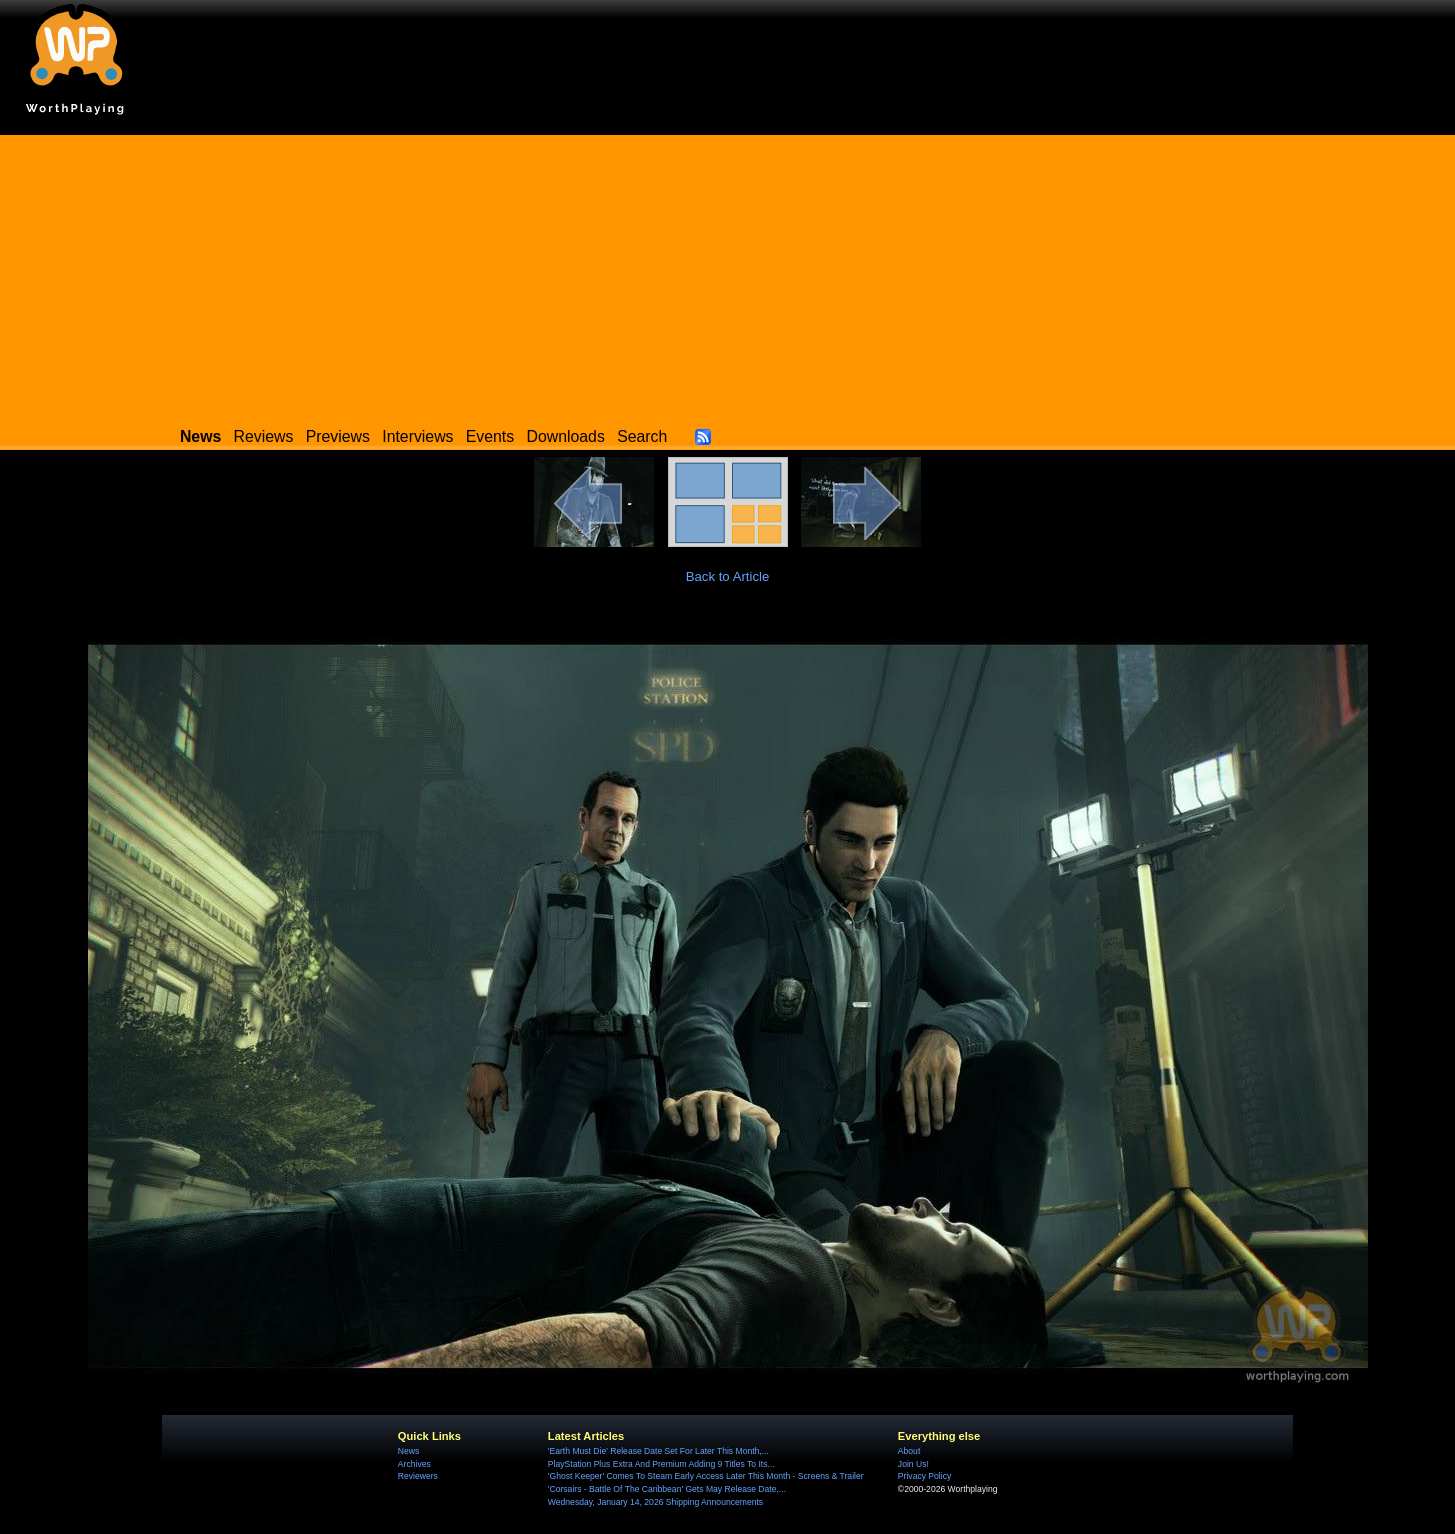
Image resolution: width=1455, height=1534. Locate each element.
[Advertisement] (728, 275)
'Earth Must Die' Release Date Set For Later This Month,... (658, 1451)
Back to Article (728, 576)
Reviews (264, 436)
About (909, 1451)
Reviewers (418, 1476)
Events (490, 436)
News (408, 1451)
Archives (414, 1464)
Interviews (417, 436)
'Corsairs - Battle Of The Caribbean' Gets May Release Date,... (667, 1489)
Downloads (566, 436)
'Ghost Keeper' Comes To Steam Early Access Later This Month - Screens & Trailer (706, 1476)
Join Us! (913, 1464)
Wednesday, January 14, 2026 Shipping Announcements (655, 1502)
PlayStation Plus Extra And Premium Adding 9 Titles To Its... (661, 1464)
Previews (338, 436)
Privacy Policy (924, 1476)
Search (642, 436)
